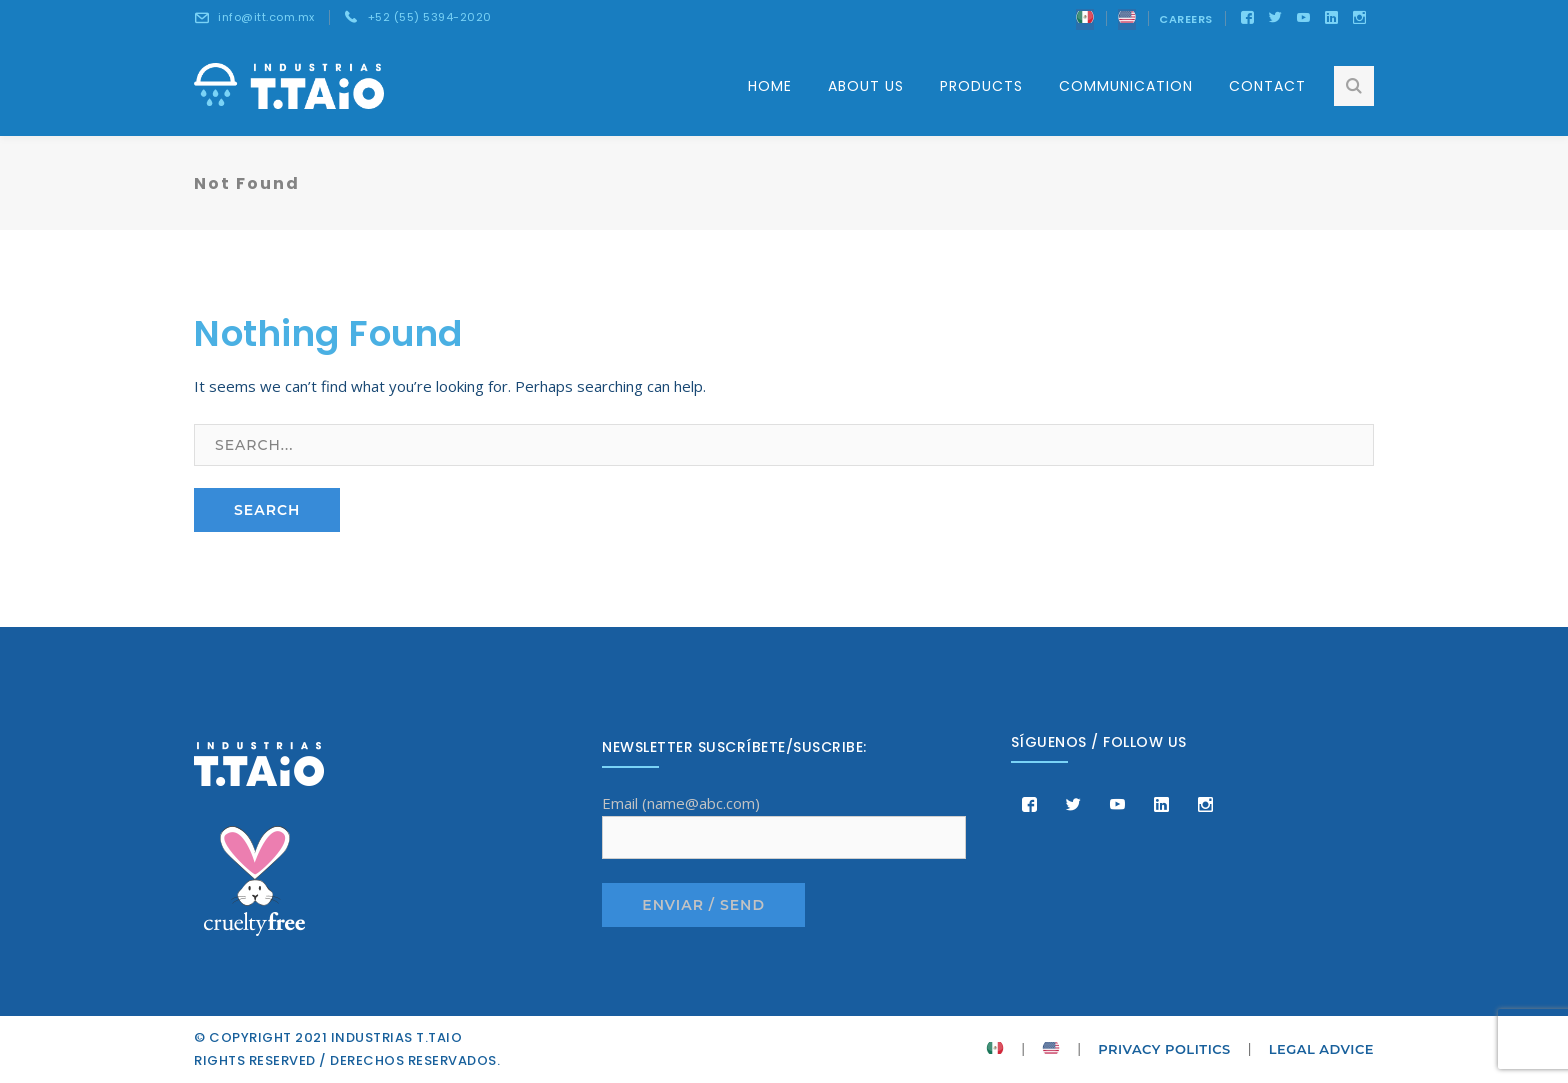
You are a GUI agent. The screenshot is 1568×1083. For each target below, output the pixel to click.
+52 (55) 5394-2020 (430, 17)
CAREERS (1186, 19)
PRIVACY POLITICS (1164, 1049)
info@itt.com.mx (266, 17)
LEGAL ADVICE (1321, 1049)
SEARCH (267, 510)
